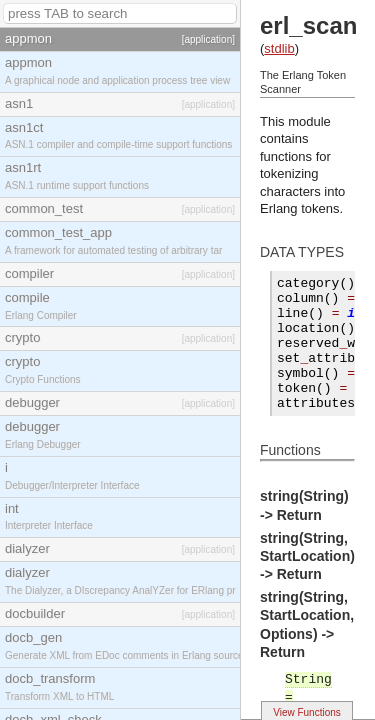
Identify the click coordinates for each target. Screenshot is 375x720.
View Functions (307, 712)
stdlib (279, 48)
